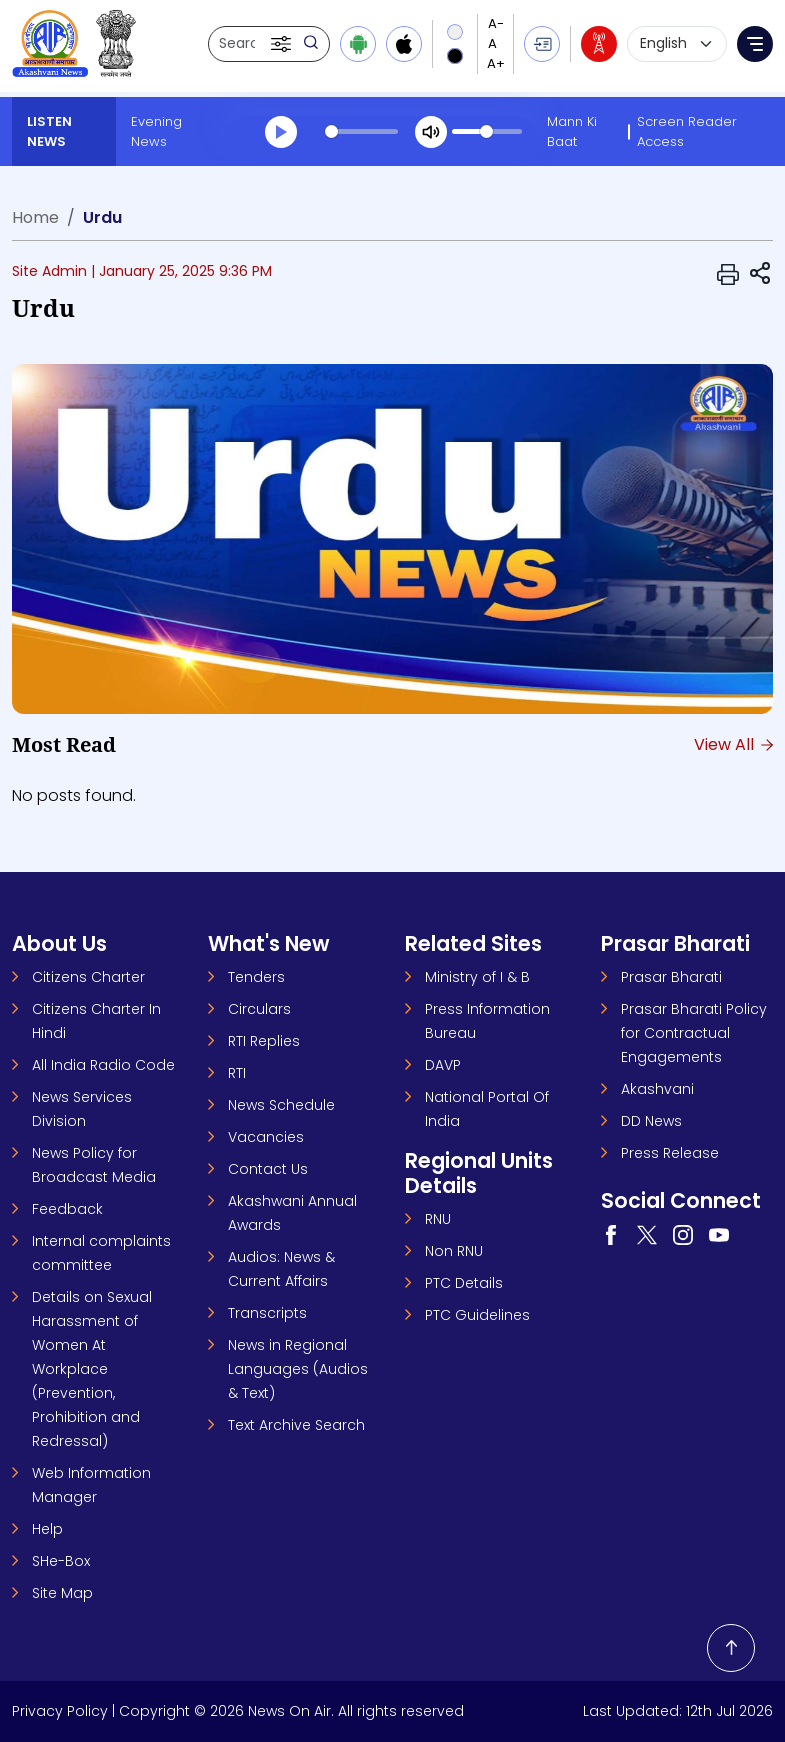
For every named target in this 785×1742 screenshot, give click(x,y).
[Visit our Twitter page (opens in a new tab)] (647, 1234)
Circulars (259, 1009)
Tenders (256, 977)
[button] (283, 44)
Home (35, 217)
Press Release (670, 1153)
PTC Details (464, 1283)
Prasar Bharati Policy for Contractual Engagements (694, 1033)
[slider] (361, 131)
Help (47, 1529)
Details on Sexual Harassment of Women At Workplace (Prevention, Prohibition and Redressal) (92, 1369)
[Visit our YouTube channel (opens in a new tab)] (719, 1234)
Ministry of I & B (477, 977)
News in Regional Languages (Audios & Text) (298, 1369)
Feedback (67, 1209)
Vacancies (266, 1137)
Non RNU (454, 1251)
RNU (438, 1219)
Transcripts (267, 1313)
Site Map (62, 1593)
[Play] (281, 132)
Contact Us (268, 1169)
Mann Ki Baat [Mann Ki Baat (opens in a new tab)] (572, 131)
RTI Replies (264, 1041)
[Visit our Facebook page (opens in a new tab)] (611, 1234)
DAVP (443, 1065)
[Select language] (677, 44)
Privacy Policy (60, 1711)
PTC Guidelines (477, 1315)
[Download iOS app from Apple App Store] (404, 44)
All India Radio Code (103, 1065)
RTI (237, 1073)
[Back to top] (731, 1648)
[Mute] (431, 132)
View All (733, 744)
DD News (651, 1121)
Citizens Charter (88, 977)
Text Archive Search (296, 1425)
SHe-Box (61, 1561)
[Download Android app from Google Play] (358, 44)
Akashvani (657, 1089)
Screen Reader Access (687, 131)
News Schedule (281, 1105)
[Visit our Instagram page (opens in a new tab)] (683, 1234)
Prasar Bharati (671, 977)
